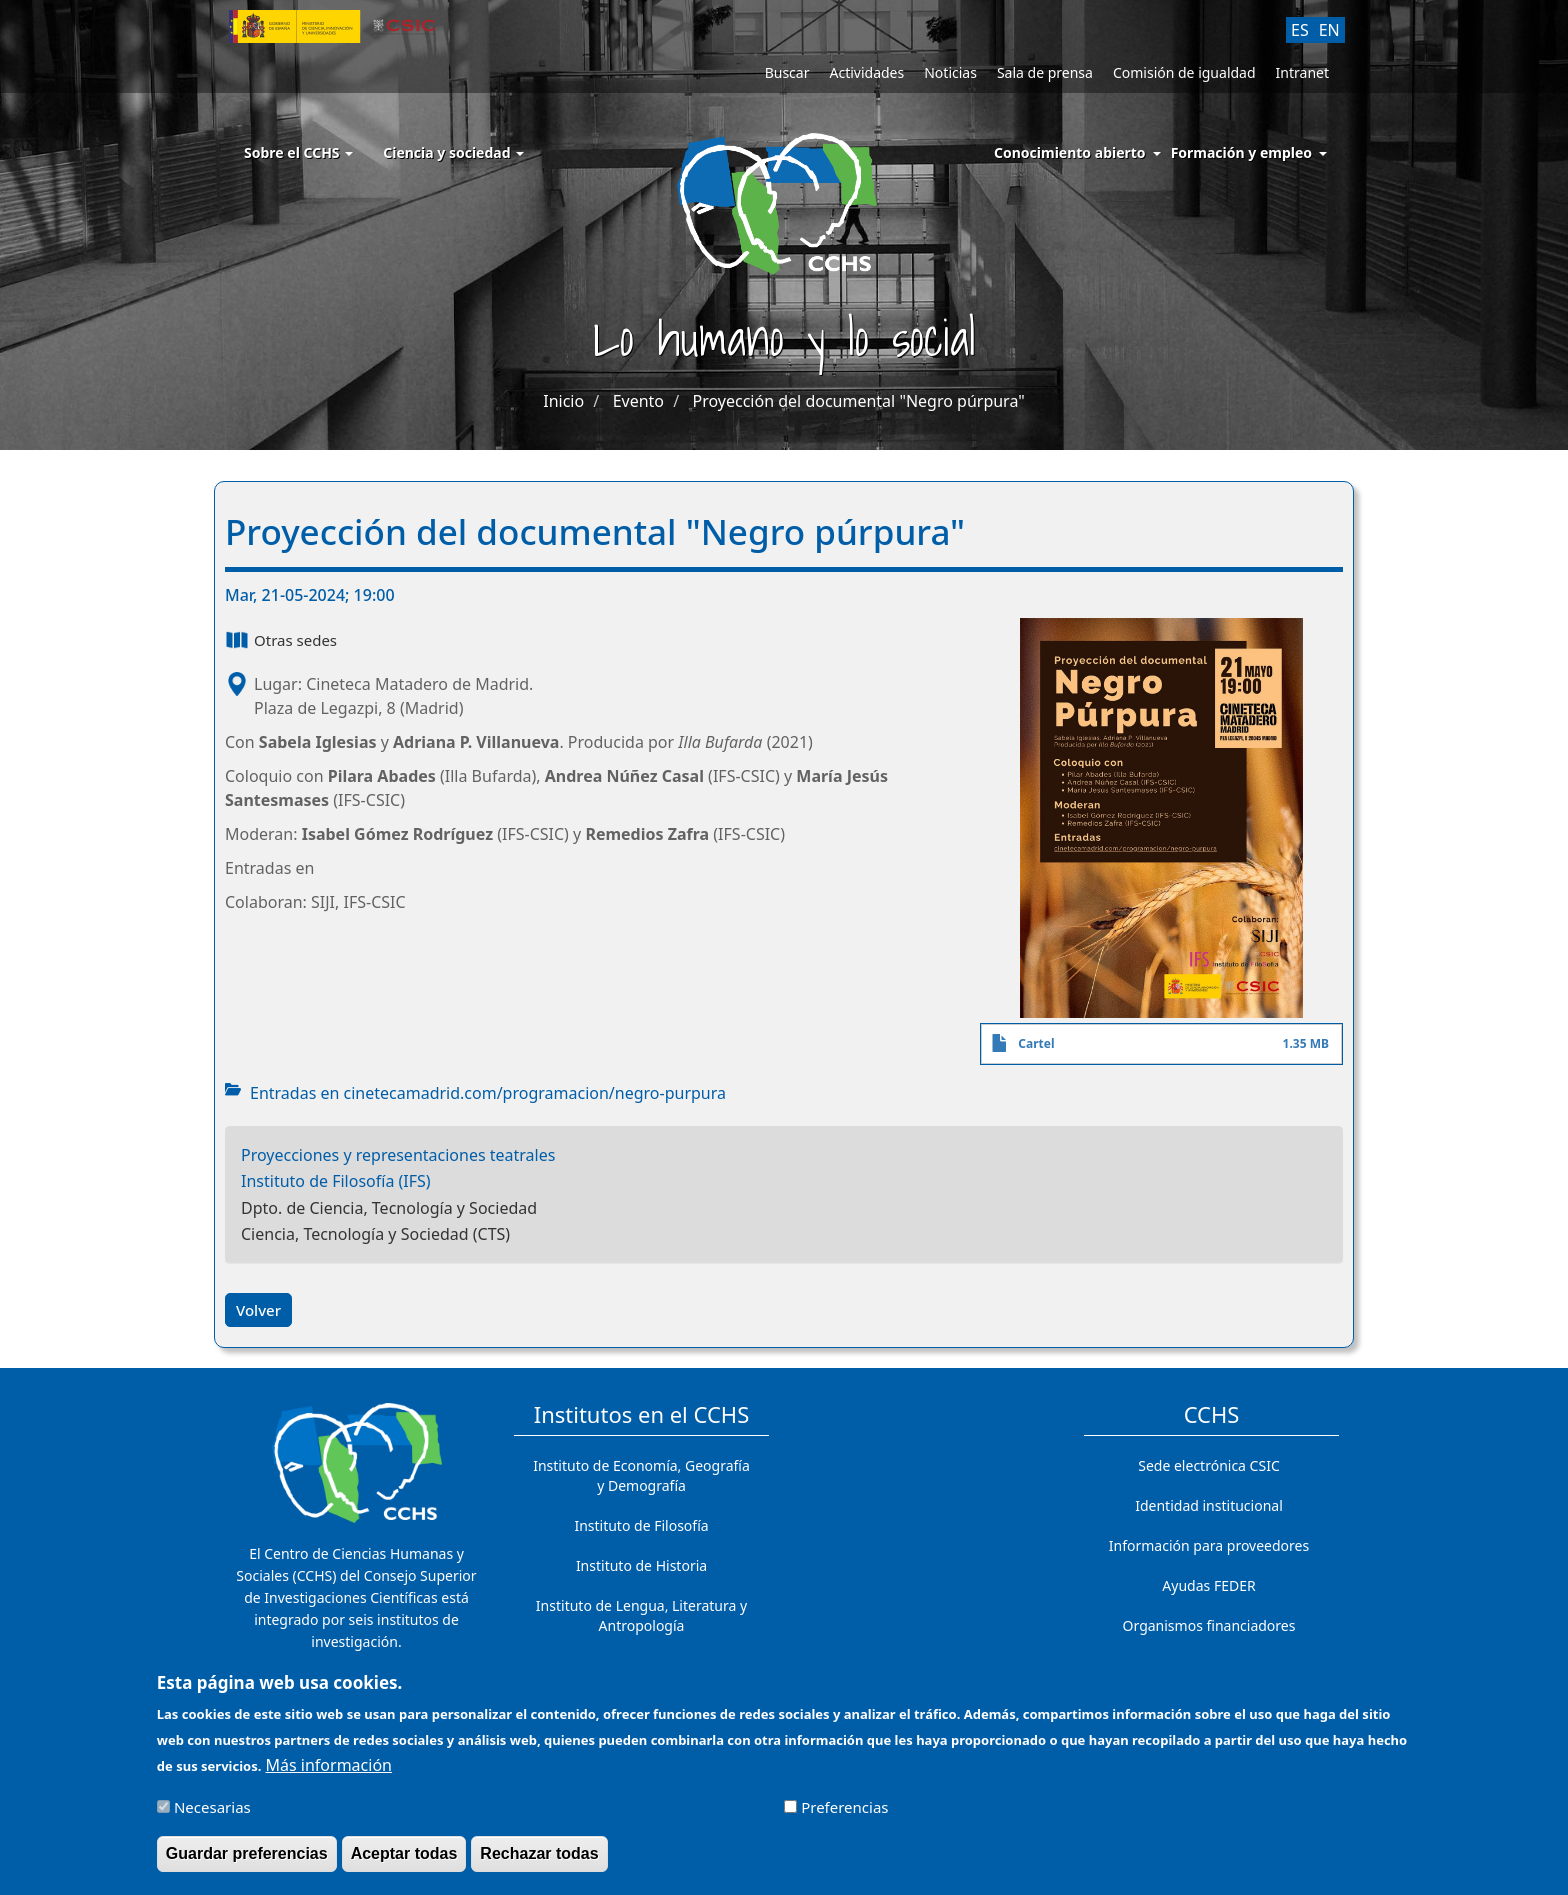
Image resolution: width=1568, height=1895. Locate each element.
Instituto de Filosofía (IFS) (336, 1181)
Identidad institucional (1209, 1505)
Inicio (563, 401)
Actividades (866, 72)
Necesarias (212, 1813)
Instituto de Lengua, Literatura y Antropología (641, 1615)
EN (1329, 30)
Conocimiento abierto (1070, 152)
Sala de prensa (1045, 72)
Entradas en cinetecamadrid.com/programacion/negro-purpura (488, 1093)
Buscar (787, 72)
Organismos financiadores (1209, 1625)
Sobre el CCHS (298, 152)
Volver (258, 1310)
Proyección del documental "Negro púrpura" (859, 401)
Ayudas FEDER (1208, 1585)
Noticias (950, 72)
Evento (638, 401)
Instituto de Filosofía (641, 1525)
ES (1300, 30)
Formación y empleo (1241, 152)
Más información (329, 1771)
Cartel (1036, 1043)
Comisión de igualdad (1184, 72)
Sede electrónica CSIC (1208, 1465)
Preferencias (844, 1813)
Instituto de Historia (641, 1565)
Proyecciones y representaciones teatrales (398, 1155)
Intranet (1302, 72)
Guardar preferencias (247, 1859)
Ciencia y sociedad (453, 152)
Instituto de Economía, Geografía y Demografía (641, 1475)
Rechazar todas (539, 1859)
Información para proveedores (1209, 1545)
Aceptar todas (404, 1859)
